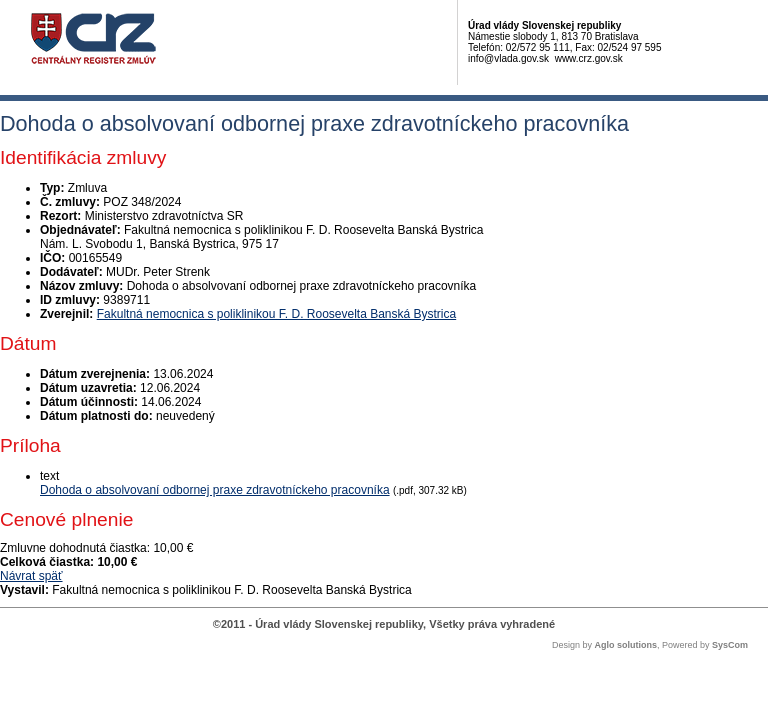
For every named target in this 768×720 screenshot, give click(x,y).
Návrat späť (31, 576)
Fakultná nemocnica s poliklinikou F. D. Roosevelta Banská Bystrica (277, 314)
